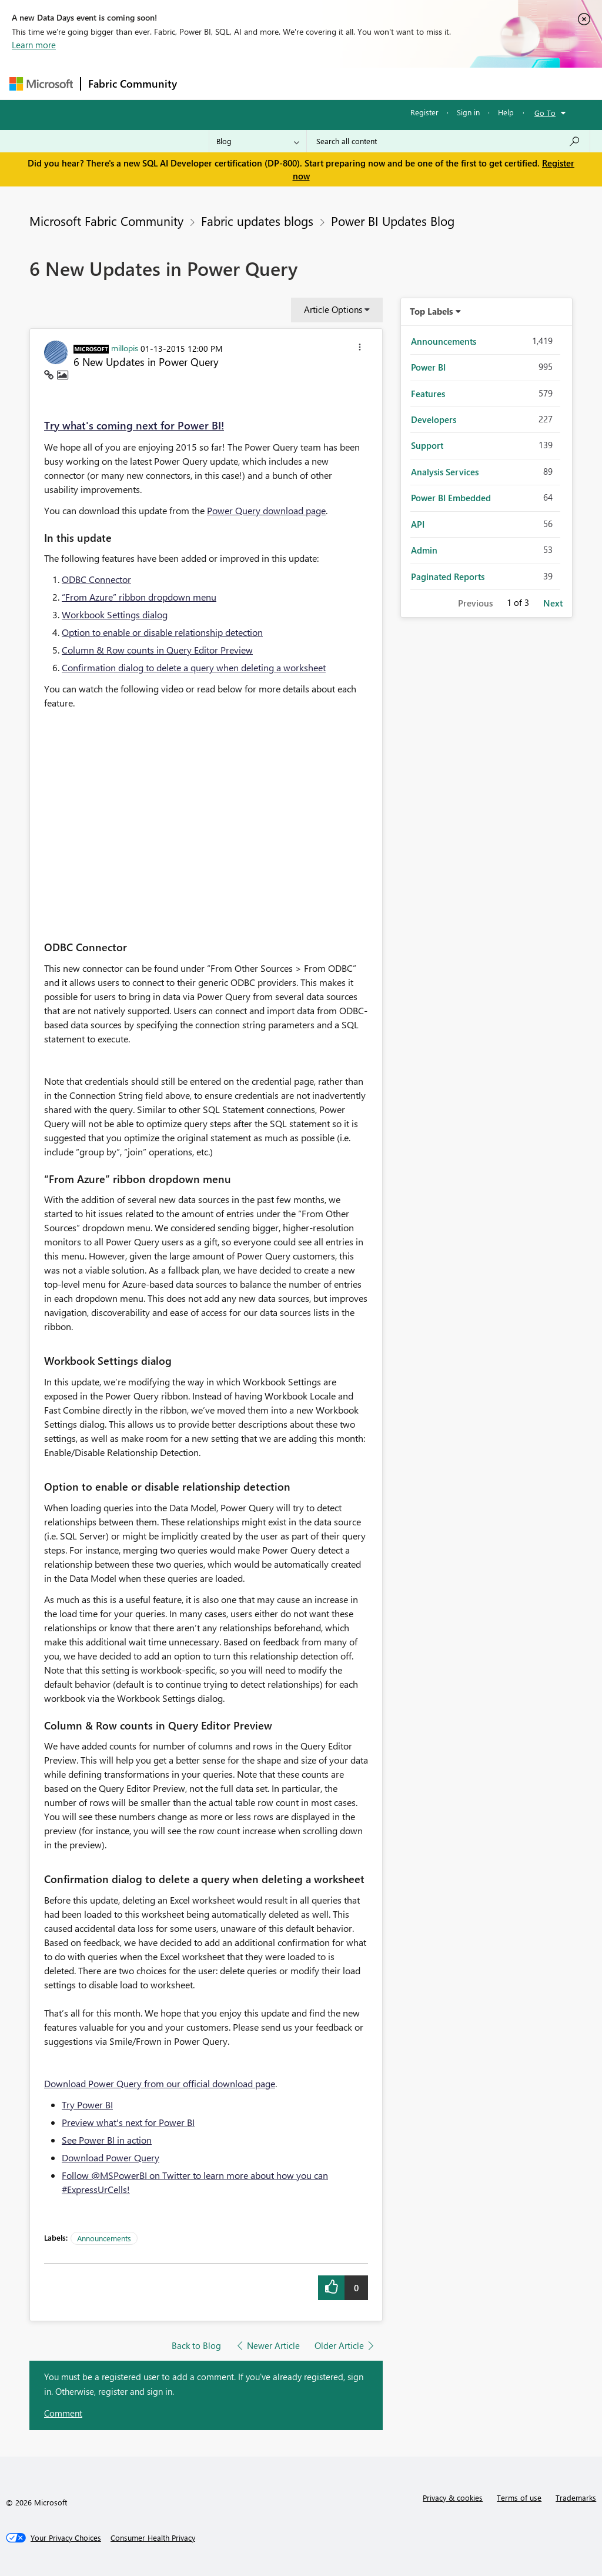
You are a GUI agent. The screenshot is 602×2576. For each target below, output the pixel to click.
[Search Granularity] (257, 141)
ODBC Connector (96, 579)
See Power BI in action (107, 2140)
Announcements (104, 2238)
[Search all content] (448, 141)
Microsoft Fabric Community (106, 220)
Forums (203, 83)
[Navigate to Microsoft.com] (41, 84)
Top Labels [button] (431, 311)
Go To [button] (545, 113)
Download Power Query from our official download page (159, 2083)
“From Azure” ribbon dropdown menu (139, 597)
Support (427, 445)
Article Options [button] (333, 309)
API (417, 524)
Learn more (34, 45)
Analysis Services (445, 472)
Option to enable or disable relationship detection (162, 632)
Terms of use (519, 2497)
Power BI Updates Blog (392, 220)
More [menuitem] (448, 83)
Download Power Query (110, 2157)
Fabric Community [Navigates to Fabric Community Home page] (132, 83)
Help (506, 112)
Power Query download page (266, 510)
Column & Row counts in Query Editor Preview (157, 650)
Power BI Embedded (451, 498)
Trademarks (576, 2497)
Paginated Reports (447, 576)
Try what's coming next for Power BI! (134, 425)
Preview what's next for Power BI (128, 2122)
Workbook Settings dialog (115, 614)
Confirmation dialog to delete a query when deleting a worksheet (194, 667)
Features (428, 393)
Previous (475, 603)
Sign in (468, 112)
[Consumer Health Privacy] (153, 2537)
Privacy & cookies (453, 2497)
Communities (356, 83)
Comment (63, 2413)
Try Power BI (87, 2104)
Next (553, 603)
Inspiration (255, 83)
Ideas (304, 83)
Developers (433, 419)
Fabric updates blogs (257, 220)
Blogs (408, 83)
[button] (360, 348)
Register (424, 112)
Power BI (428, 367)
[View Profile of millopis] (124, 348)
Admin (424, 550)
